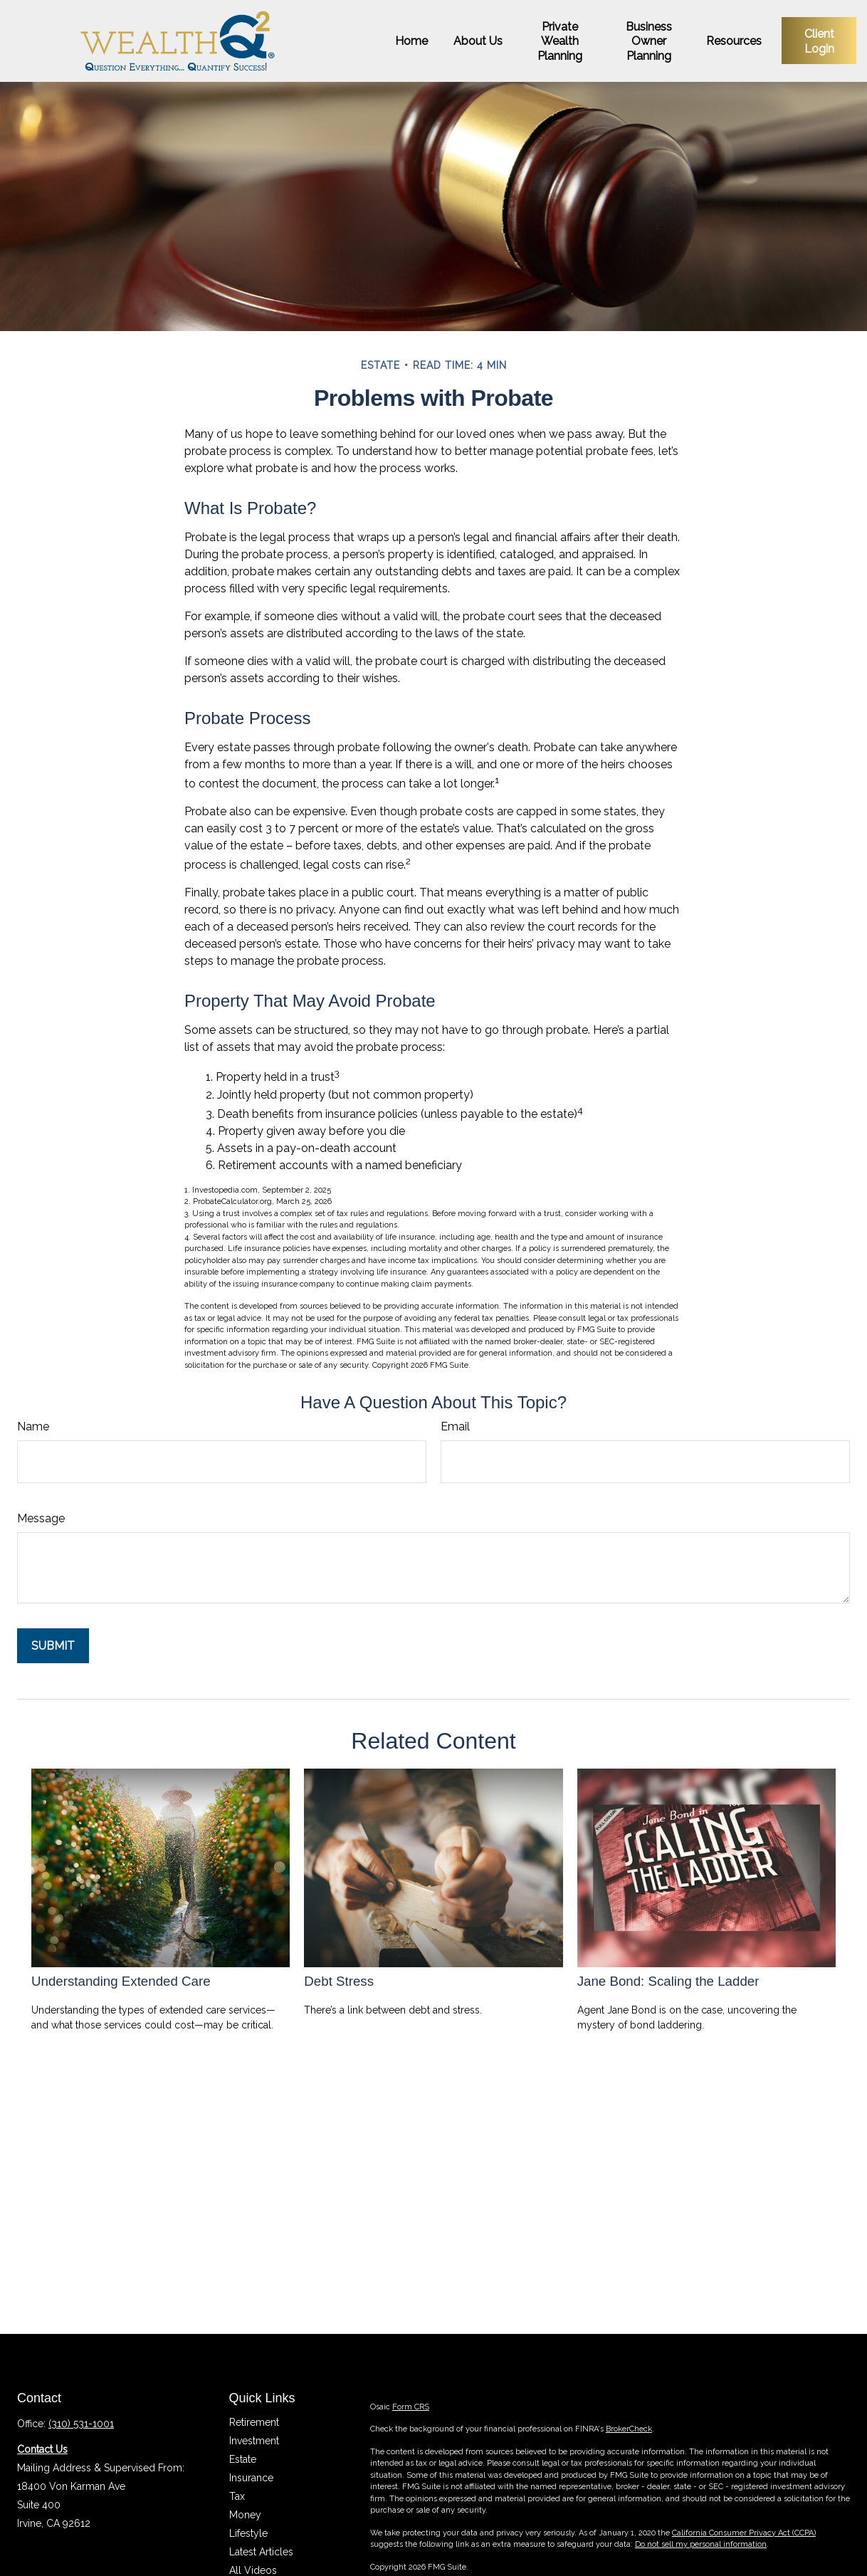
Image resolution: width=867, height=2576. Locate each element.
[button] (411, 40)
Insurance (251, 2477)
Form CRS (410, 2407)
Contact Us (42, 2449)
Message (41, 1518)
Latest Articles (261, 2551)
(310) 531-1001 (81, 2423)
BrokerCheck (629, 2429)
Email (455, 1426)
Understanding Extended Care (121, 1981)
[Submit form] (53, 1645)
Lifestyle (248, 2533)
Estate (242, 2459)
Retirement (254, 2422)
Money (245, 2514)
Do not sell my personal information (701, 2544)
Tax (237, 2496)
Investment (254, 2440)
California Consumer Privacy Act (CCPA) (744, 2533)
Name (33, 1426)
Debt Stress (339, 1981)
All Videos (253, 2570)
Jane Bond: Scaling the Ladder (668, 1981)
